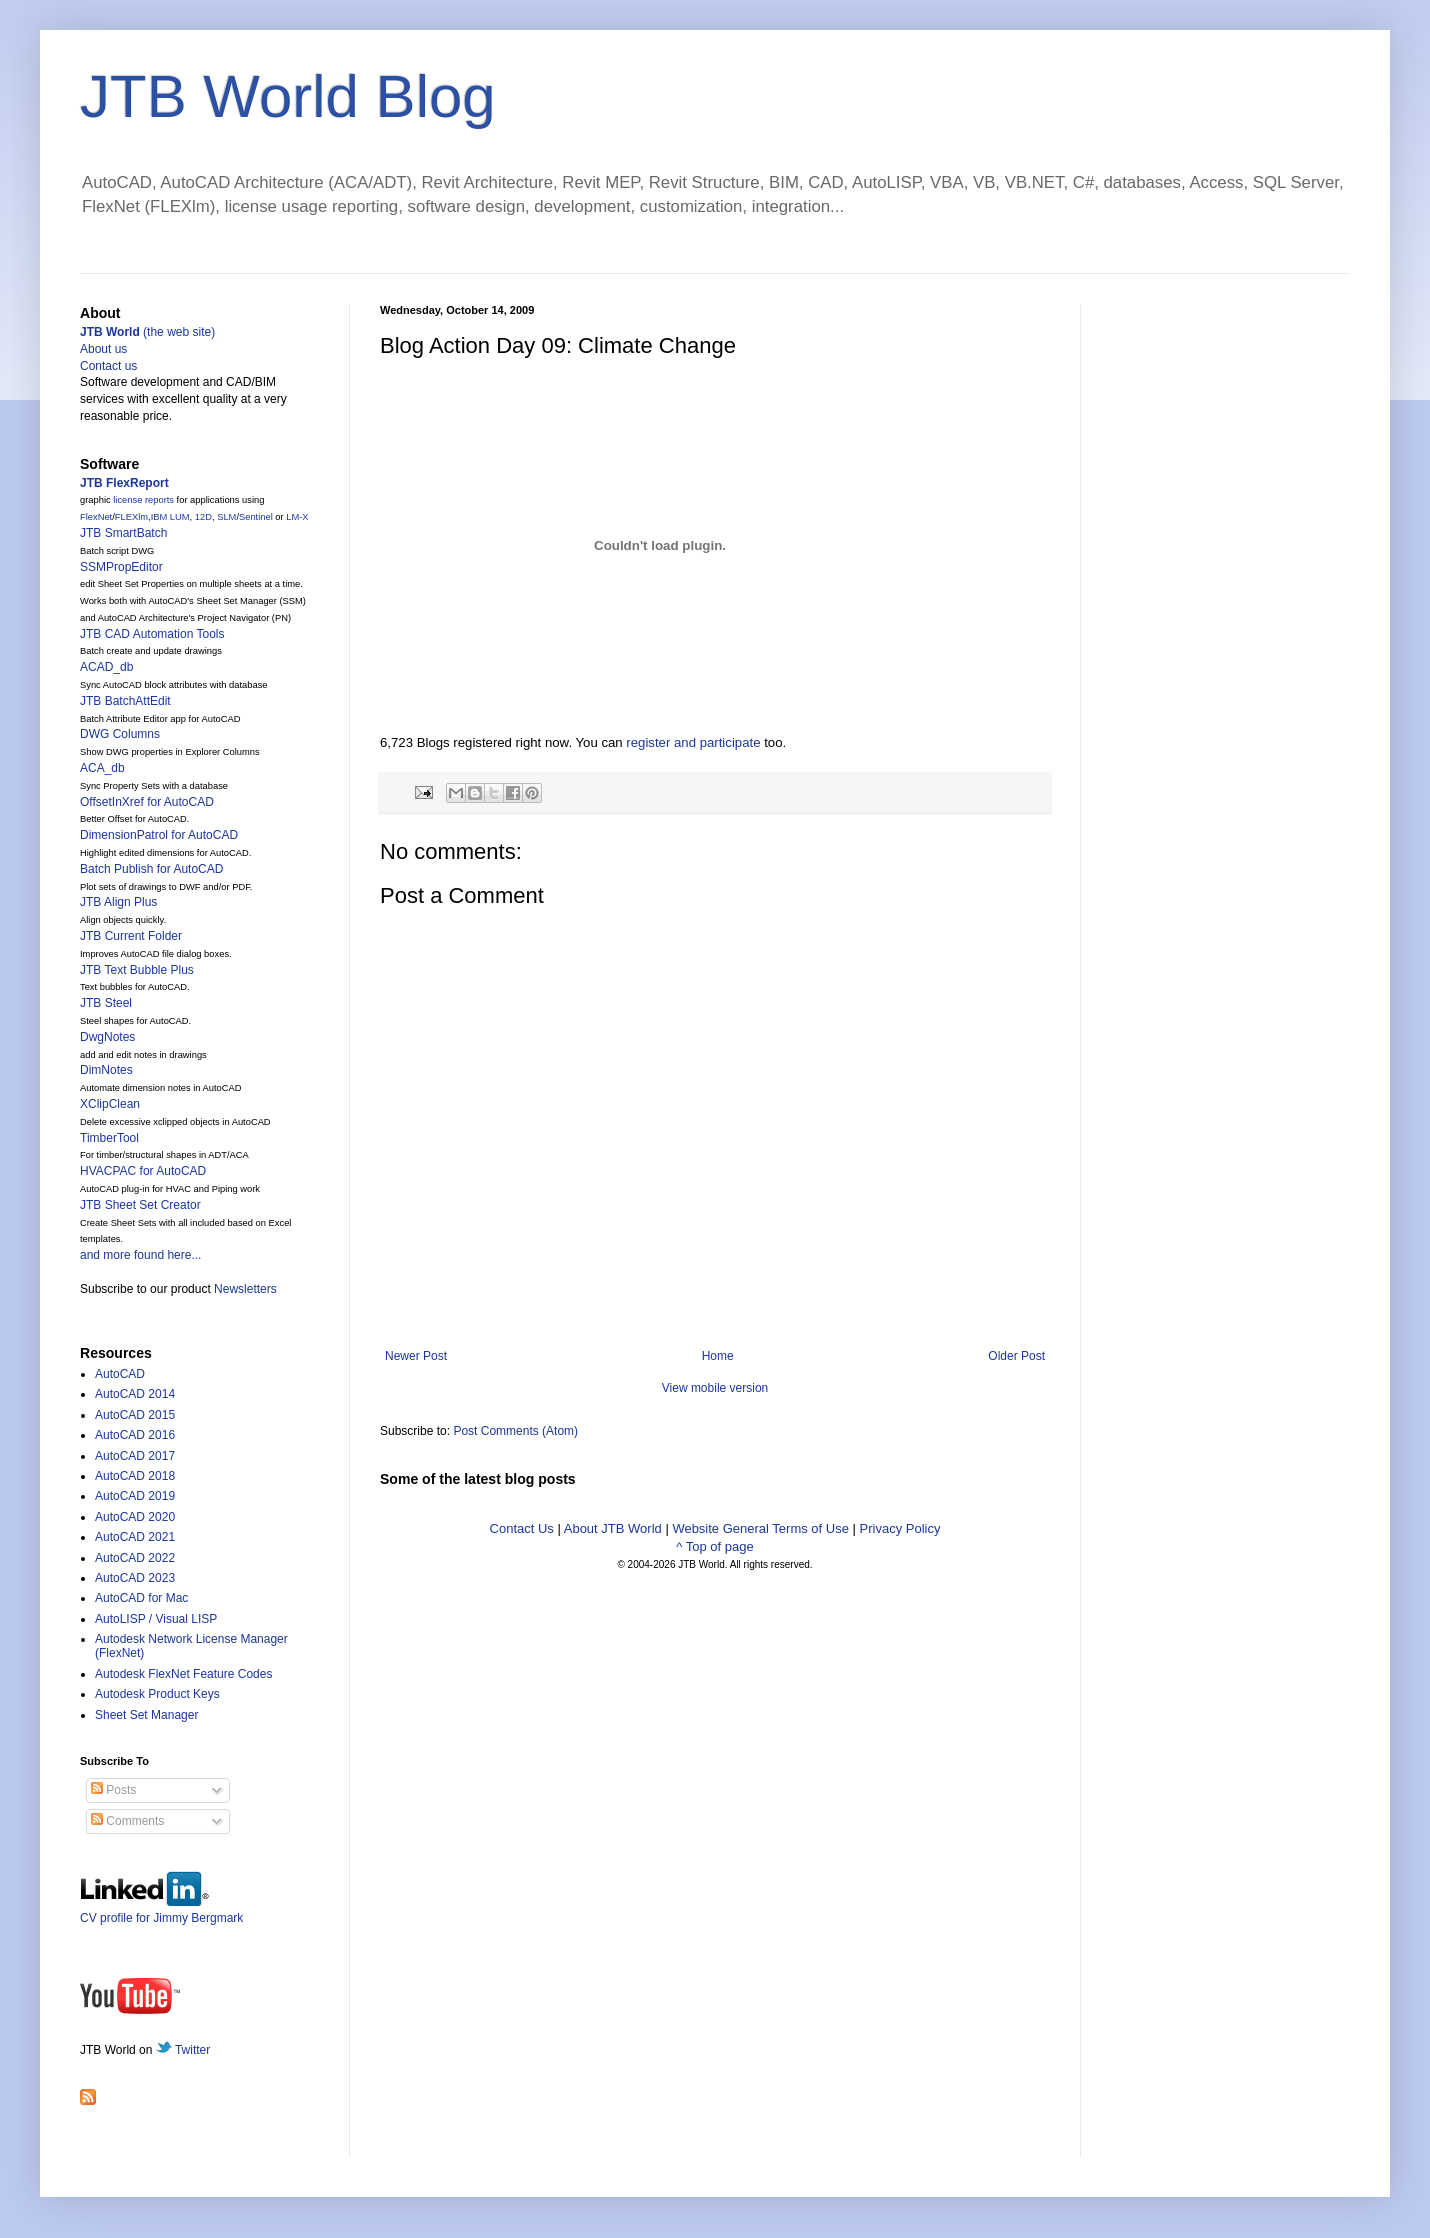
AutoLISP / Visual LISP (156, 1619)
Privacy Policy (900, 1528)
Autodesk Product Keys (157, 1694)
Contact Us (522, 1528)
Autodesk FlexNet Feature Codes (183, 1674)
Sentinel (256, 517)
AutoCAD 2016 (135, 1435)
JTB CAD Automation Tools (152, 634)
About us (103, 349)
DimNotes (106, 1070)
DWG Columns (120, 734)
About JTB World (613, 1528)
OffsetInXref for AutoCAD (147, 802)
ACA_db (102, 768)
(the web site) (147, 332)
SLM (226, 517)
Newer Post (416, 1356)
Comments (127, 1821)
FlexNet (96, 517)
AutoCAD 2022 (135, 1558)
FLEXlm (131, 517)
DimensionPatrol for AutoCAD (159, 835)
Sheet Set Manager (146, 1715)
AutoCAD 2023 (135, 1578)
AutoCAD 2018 (135, 1476)
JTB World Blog (288, 96)
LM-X (297, 517)
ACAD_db (106, 667)
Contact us (108, 366)
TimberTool (109, 1138)
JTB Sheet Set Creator (140, 1205)
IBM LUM (170, 517)
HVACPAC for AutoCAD (143, 1171)
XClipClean (110, 1104)
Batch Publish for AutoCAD (151, 869)
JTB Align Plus (118, 902)
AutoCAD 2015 (135, 1415)
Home (718, 1356)
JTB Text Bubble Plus (137, 970)
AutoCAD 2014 (135, 1394)
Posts (113, 1790)
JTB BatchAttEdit (125, 701)
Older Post (1016, 1356)
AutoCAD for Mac (141, 1598)
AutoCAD (120, 1374)
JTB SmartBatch (123, 533)
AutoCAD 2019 (135, 1496)
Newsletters (245, 1289)
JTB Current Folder (131, 936)
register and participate (693, 742)
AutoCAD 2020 (135, 1517)
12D (203, 517)
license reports (143, 500)
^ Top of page (714, 1546)
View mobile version (715, 1388)
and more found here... (140, 1255)
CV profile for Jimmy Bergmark (161, 1910)
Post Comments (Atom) (515, 1431)
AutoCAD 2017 (135, 1456)
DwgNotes (107, 1037)
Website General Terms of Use (760, 1528)
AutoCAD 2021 (135, 1537)
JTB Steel (106, 1003)
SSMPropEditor (121, 567)
